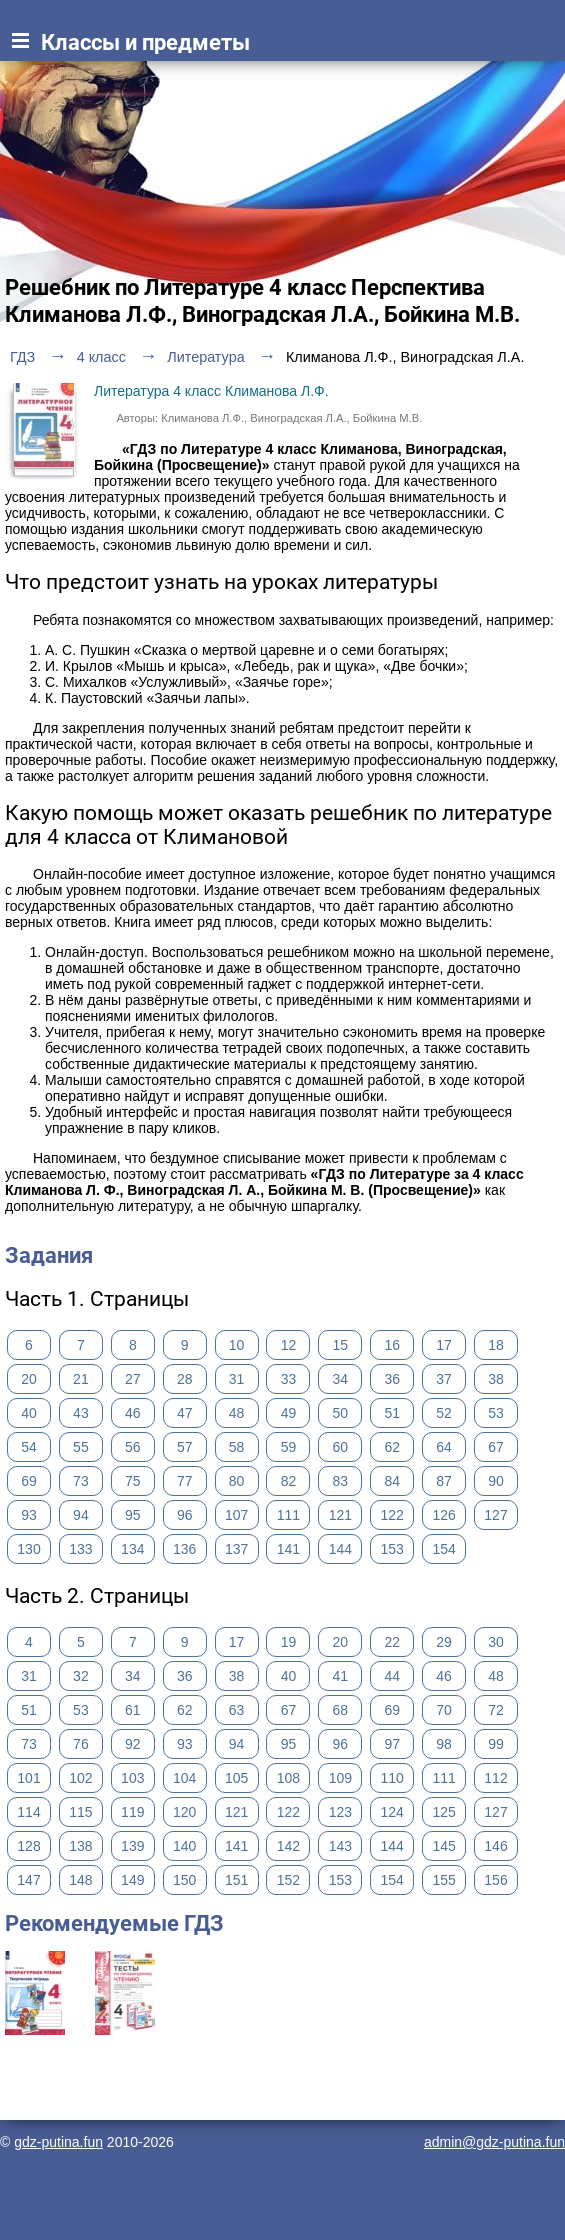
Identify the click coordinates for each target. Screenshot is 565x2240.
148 (80, 1880)
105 (236, 1778)
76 (81, 1744)
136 (184, 1549)
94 (81, 1515)
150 (184, 1880)
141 (288, 1549)
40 (29, 1413)
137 (236, 1549)
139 (132, 1846)
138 (80, 1846)
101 (28, 1778)
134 (132, 1549)
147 (28, 1880)
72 (496, 1710)
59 (289, 1447)
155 (443, 1880)
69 (29, 1481)
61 (133, 1710)
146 (495, 1846)
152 (288, 1880)
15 (341, 1345)
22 (392, 1642)
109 (340, 1778)
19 (289, 1642)
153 (392, 1549)
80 (237, 1481)
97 (392, 1744)
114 (28, 1812)
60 (341, 1447)
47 (185, 1413)
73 (81, 1481)
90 (496, 1481)
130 (28, 1549)
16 (392, 1345)
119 (132, 1812)
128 (28, 1846)
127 (495, 1515)
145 (443, 1846)
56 (133, 1447)
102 (80, 1778)
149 (132, 1880)
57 (185, 1447)
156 (495, 1880)
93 (29, 1515)
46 (133, 1413)
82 (289, 1481)
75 (133, 1481)
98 (444, 1744)
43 (81, 1413)
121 (340, 1515)
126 (443, 1515)
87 (444, 1481)
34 (341, 1379)
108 (288, 1778)
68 (341, 1710)
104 (184, 1778)
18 (496, 1345)
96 (185, 1515)
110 (392, 1778)
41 (341, 1676)
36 (392, 1379)
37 (444, 1379)
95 (133, 1515)
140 (184, 1846)
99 (496, 1744)
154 (443, 1549)
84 (392, 1481)
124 (392, 1812)
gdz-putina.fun (58, 2142)
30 (496, 1642)
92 (133, 1744)
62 (392, 1447)
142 (288, 1846)
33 (289, 1379)
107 (236, 1515)
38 (496, 1379)
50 (341, 1413)
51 (392, 1413)
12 (289, 1345)
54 (29, 1447)
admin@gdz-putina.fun (494, 2142)
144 (340, 1549)
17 (444, 1345)
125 (443, 1812)
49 (289, 1413)
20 (29, 1379)
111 (288, 1515)
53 (496, 1413)
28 (185, 1379)
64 (444, 1447)
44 (392, 1676)
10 (237, 1345)
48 (237, 1413)
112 (495, 1778)
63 (237, 1710)
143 (340, 1846)
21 (81, 1379)
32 (81, 1676)
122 (392, 1515)
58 (237, 1447)
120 (184, 1812)
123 (340, 1812)
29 (444, 1642)
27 (133, 1379)
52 (444, 1413)
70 (444, 1710)
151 (236, 1880)
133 (80, 1549)
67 (496, 1447)
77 (185, 1481)
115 (80, 1812)
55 (81, 1447)
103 (132, 1778)
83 (341, 1481)
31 (237, 1379)
